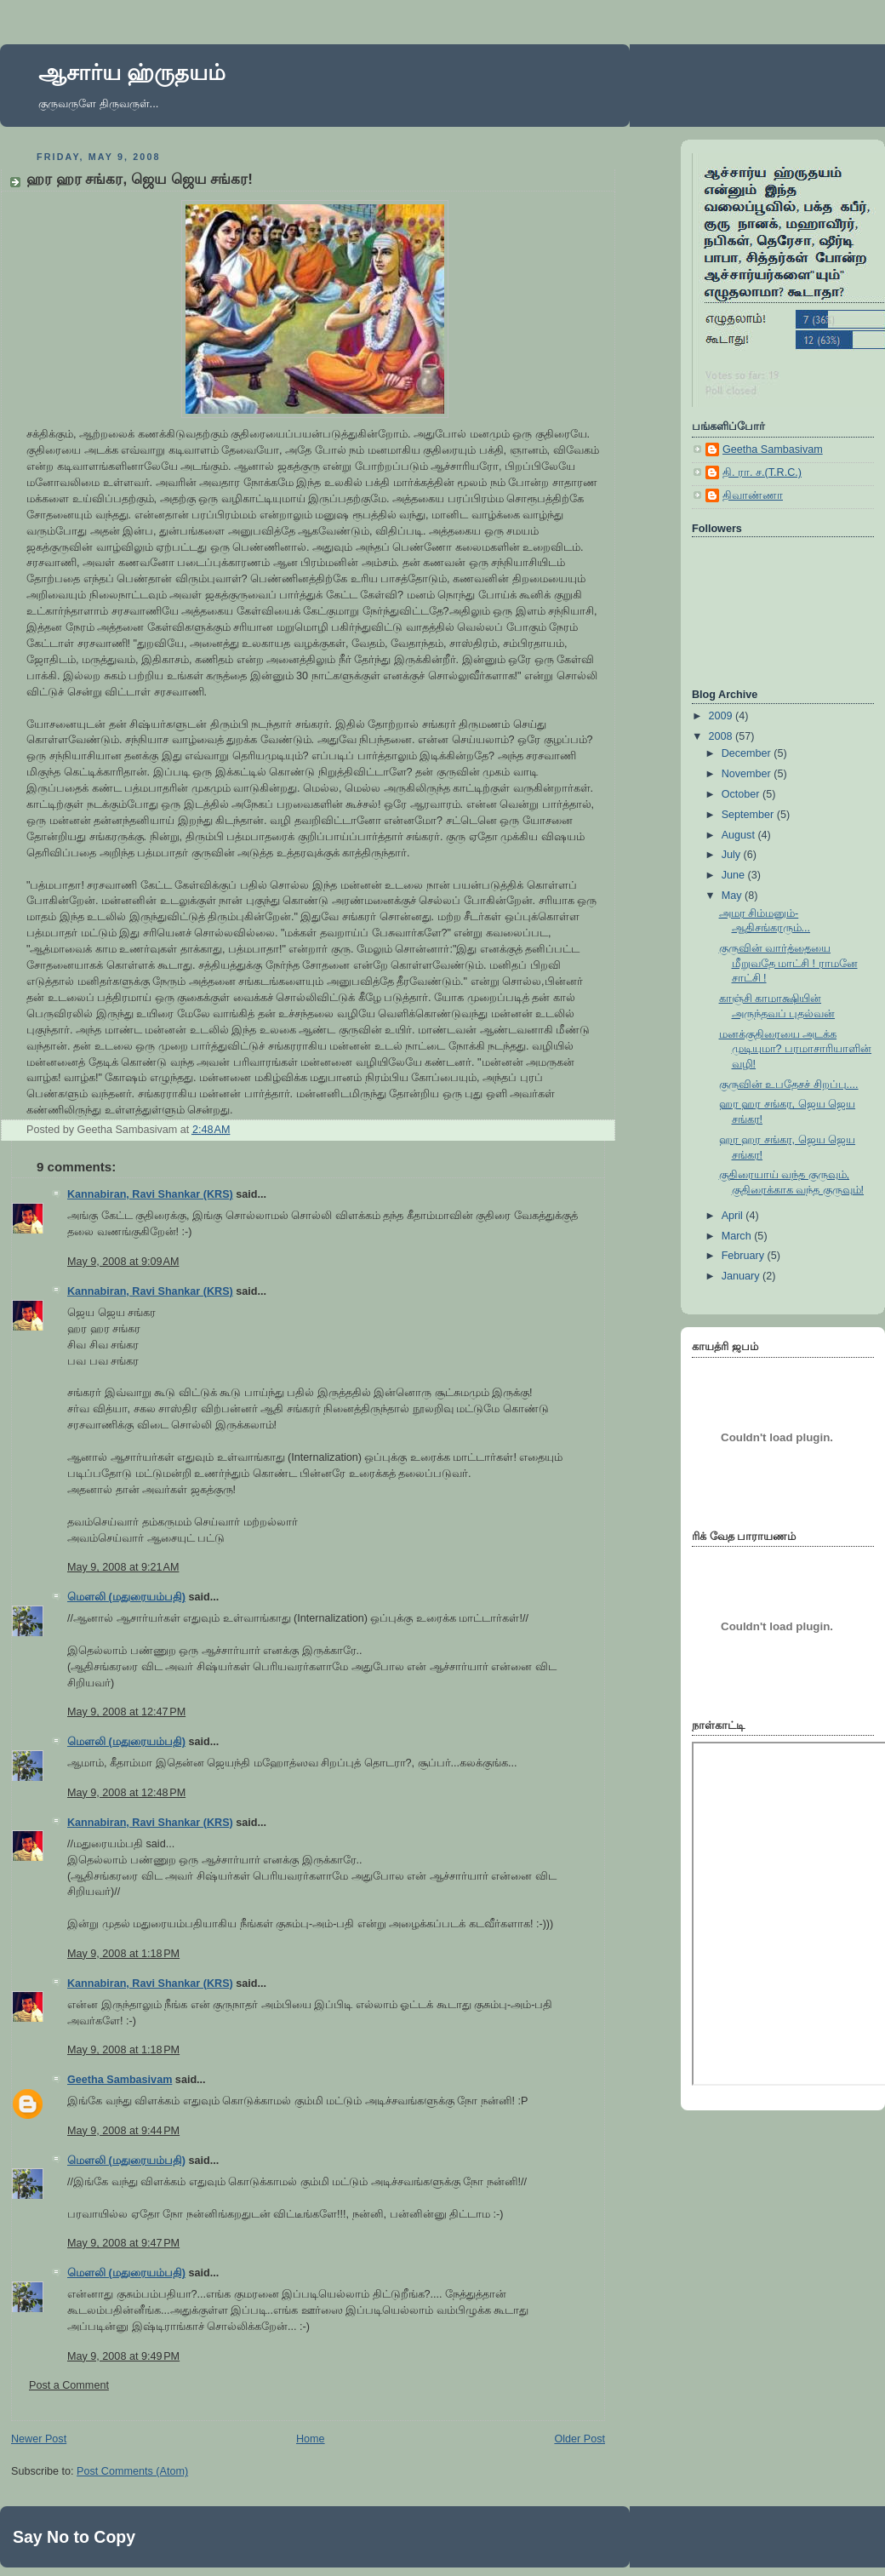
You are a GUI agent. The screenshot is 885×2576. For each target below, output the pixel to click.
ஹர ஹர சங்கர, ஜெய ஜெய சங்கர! (139, 179)
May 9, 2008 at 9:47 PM (123, 2243)
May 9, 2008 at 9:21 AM (123, 1567)
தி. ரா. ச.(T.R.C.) (762, 472)
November (748, 774)
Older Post (579, 2439)
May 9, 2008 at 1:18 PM (123, 1954)
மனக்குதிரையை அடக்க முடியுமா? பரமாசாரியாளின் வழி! (795, 1049)
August (740, 835)
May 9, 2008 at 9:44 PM (123, 2131)
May (733, 896)
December (748, 753)
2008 (722, 736)
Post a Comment (69, 2385)
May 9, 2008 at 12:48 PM (126, 1793)
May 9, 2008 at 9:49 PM (123, 2356)
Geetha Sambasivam (119, 2080)
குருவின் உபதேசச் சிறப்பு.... (789, 1085)
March (738, 1236)
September (749, 815)
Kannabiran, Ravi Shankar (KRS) (150, 1194)
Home (310, 2439)
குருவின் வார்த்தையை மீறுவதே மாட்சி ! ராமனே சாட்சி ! (788, 963)
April (734, 1216)
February (745, 1256)
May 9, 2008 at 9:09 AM (123, 1262)
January (742, 1276)
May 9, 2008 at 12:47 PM (126, 1712)
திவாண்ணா (752, 495)
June (735, 875)
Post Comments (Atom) (132, 2471)
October (742, 794)
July (733, 855)
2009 (722, 716)
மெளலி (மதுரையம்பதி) (126, 1597)
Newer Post (38, 2439)
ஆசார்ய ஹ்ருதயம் (132, 72)
